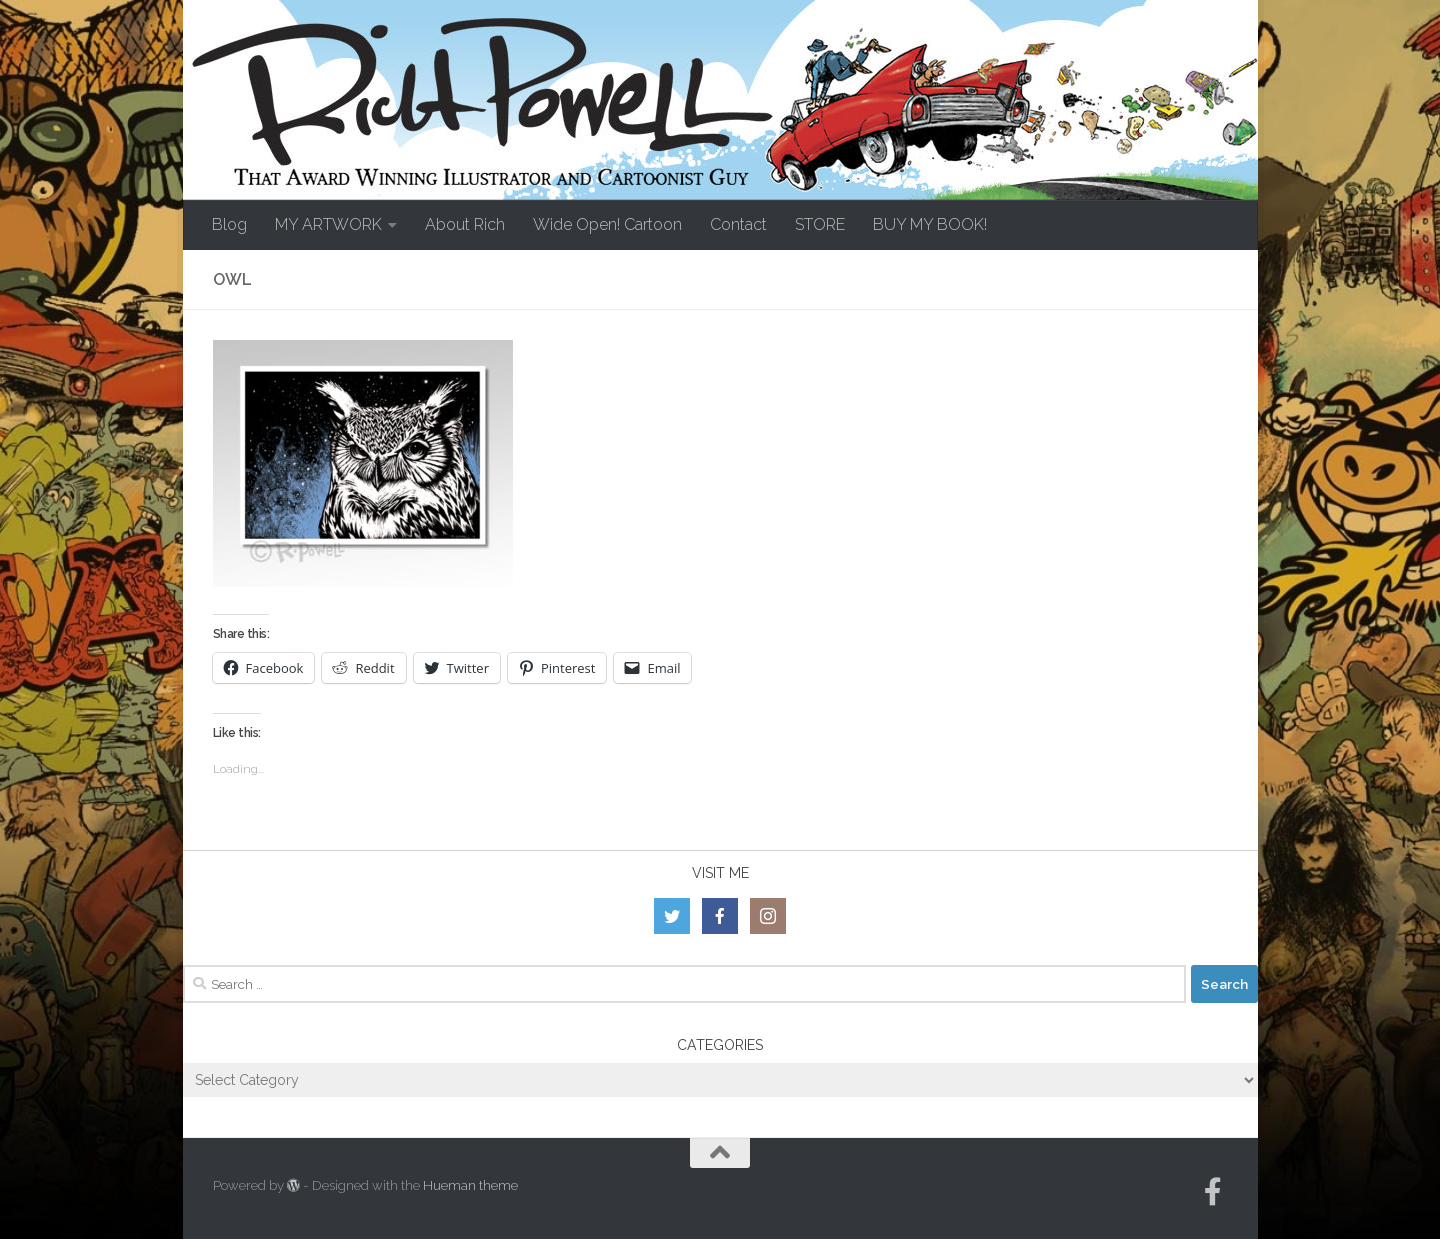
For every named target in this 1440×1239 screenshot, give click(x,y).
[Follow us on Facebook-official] (1213, 1192)
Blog (229, 224)
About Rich (465, 224)
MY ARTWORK (328, 224)
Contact (738, 224)
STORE (820, 224)
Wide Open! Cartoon (607, 224)
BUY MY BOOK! (930, 224)
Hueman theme (470, 1185)
